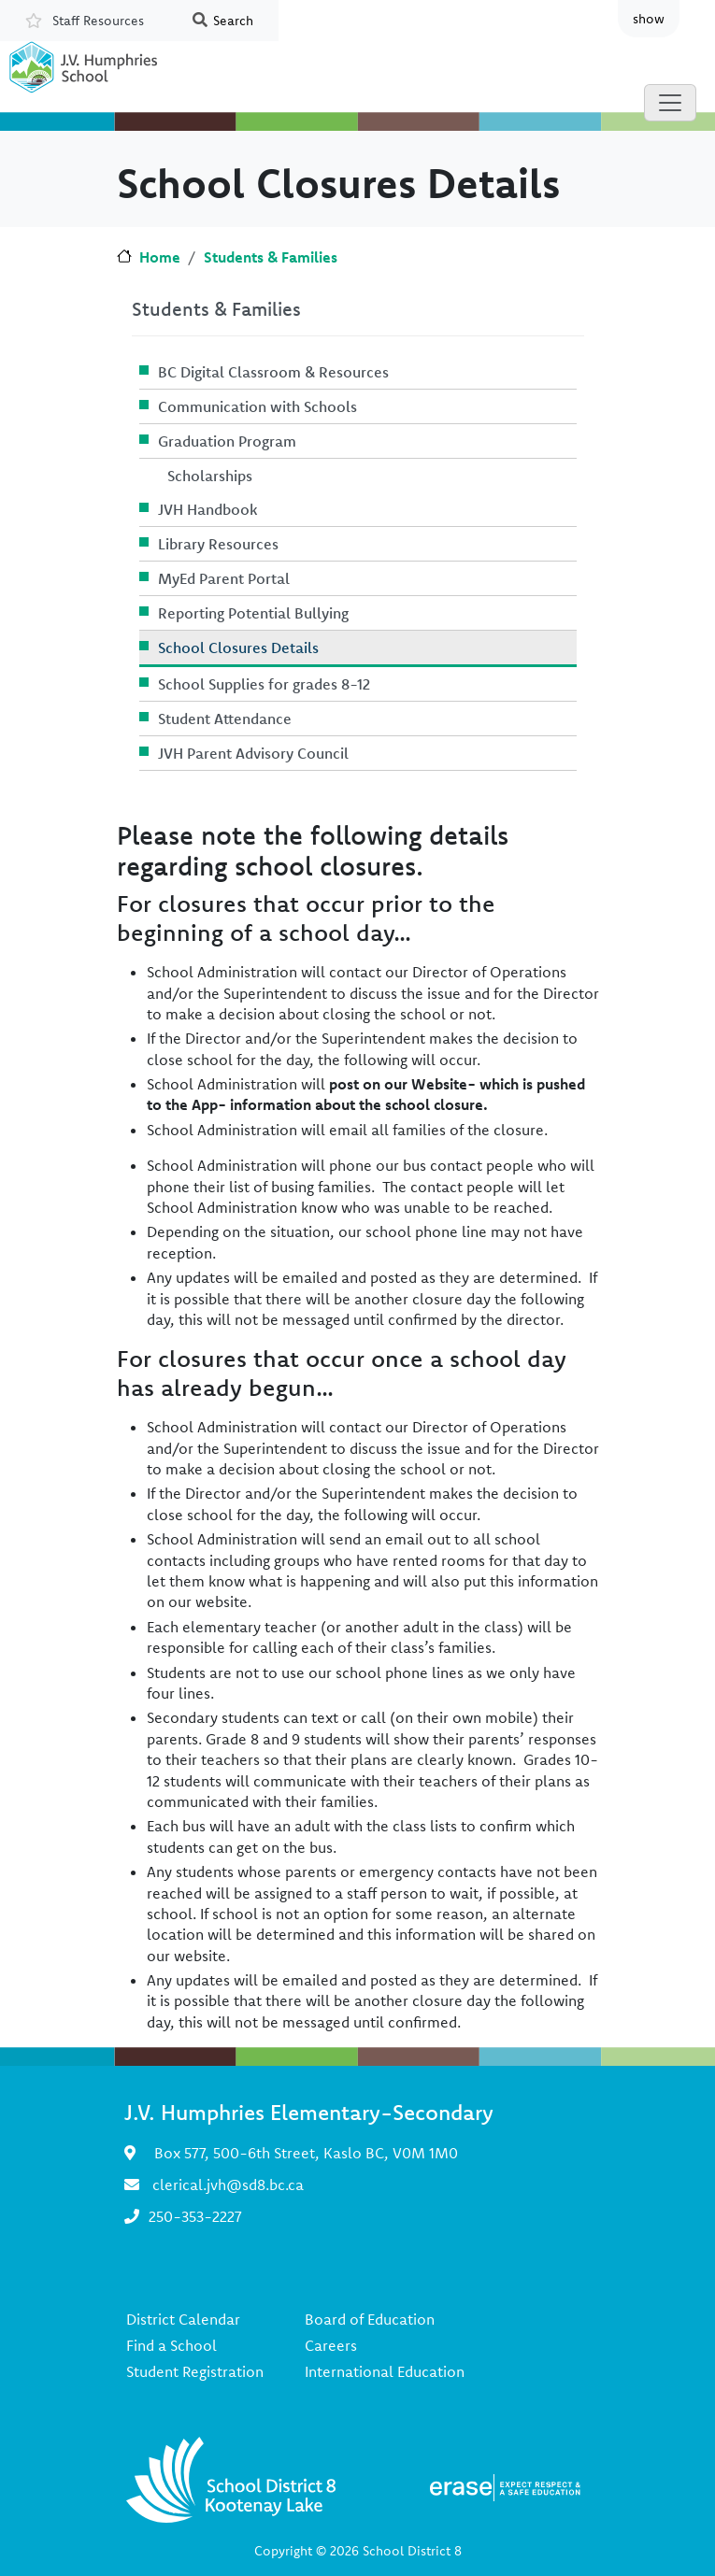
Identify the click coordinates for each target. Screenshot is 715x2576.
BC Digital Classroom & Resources (273, 372)
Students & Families (270, 257)
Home (159, 257)
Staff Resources (98, 20)
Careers (331, 2345)
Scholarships (209, 475)
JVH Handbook (208, 509)
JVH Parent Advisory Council (253, 753)
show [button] (649, 18)
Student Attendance (225, 718)
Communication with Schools (257, 406)
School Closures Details (238, 647)
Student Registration (195, 2371)
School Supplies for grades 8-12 (264, 684)
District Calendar (183, 2319)
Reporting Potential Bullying (253, 613)
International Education (385, 2371)
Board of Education (370, 2319)
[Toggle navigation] (670, 102)
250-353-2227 (195, 2216)
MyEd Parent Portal (224, 578)
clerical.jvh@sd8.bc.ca (228, 2184)
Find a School (171, 2345)
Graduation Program (227, 441)
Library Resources (218, 543)
